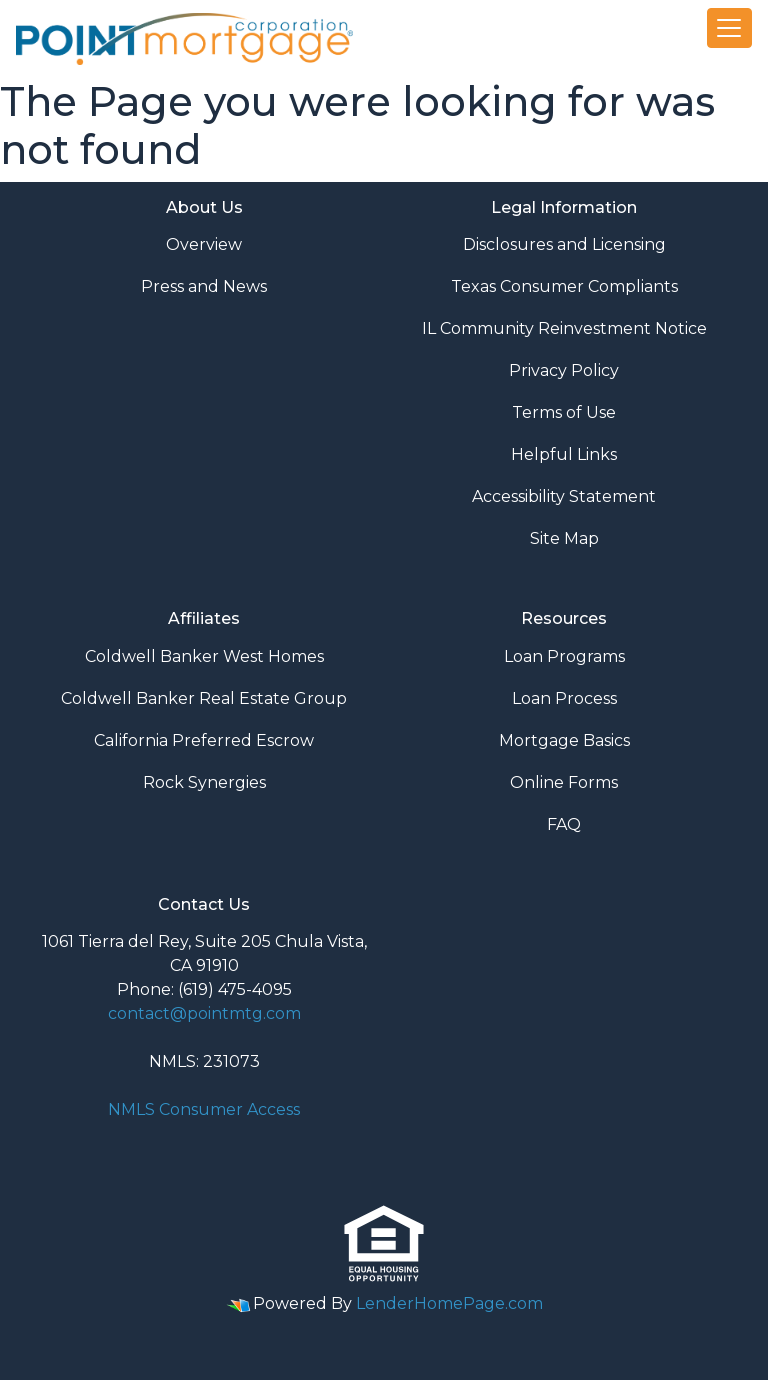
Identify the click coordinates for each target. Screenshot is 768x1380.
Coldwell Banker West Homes (204, 656)
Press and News (204, 286)
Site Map (564, 538)
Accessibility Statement (564, 496)
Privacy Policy (564, 370)
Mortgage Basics (564, 740)
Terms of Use (564, 412)
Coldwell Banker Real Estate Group (204, 698)
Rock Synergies (204, 782)
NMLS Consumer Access (204, 1109)
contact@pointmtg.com (204, 1013)
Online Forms (564, 782)
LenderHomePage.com (449, 1303)
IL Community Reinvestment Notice (564, 328)
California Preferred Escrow (204, 740)
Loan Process (564, 698)
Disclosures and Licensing (564, 244)
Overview (204, 244)
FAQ (564, 824)
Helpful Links (564, 454)
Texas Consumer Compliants (564, 286)
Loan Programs (564, 656)
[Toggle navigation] (730, 28)
